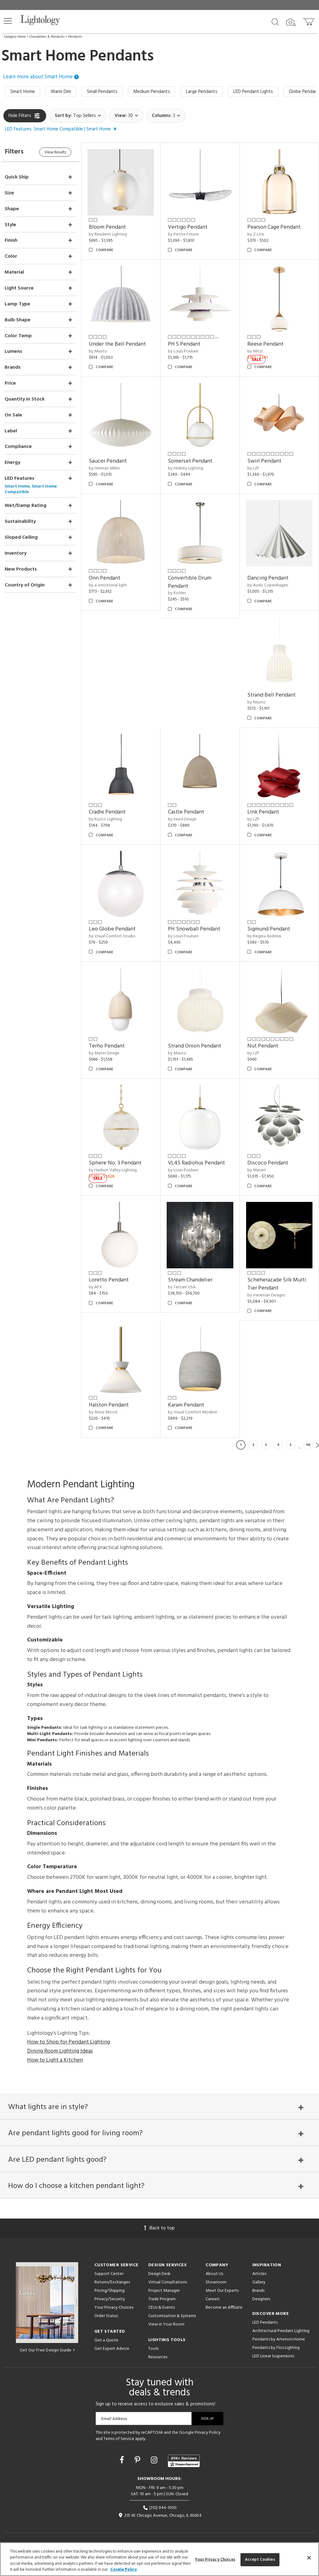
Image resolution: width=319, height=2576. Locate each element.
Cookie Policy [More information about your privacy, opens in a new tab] (123, 2569)
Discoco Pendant (267, 1163)
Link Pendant (263, 812)
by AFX (95, 1287)
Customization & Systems (172, 2316)
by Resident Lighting (108, 234)
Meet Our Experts (222, 2290)
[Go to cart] (309, 20)
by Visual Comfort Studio (112, 936)
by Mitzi (255, 351)
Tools (153, 2348)
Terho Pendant (107, 1046)
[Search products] (275, 21)
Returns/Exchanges (112, 2282)
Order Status (106, 2316)
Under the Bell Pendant (117, 344)
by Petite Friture (183, 234)
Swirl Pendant (264, 461)
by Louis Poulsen (183, 351)
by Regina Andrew (264, 936)
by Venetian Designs (266, 1295)
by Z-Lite (255, 234)
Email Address (114, 2418)
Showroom (216, 2282)
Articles (259, 2273)
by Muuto (98, 351)
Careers (212, 2299)
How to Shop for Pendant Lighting (68, 2042)
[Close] (309, 2557)
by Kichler (177, 593)
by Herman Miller (104, 468)
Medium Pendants (151, 91)
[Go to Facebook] (122, 2461)
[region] (159, 2559)
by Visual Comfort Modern (192, 1412)
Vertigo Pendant (187, 227)
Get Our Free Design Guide (47, 2350)
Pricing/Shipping (109, 2290)
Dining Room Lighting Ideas (60, 2051)
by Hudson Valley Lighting (113, 1170)
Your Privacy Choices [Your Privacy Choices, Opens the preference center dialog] (215, 2559)
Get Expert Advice (111, 2348)
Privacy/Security (109, 2299)
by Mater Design (104, 1053)
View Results (55, 152)
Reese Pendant (265, 344)
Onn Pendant (104, 578)
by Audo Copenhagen (267, 585)
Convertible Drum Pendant (189, 582)
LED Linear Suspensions (273, 2356)
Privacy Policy (208, 2432)
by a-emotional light (108, 585)
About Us (214, 2273)
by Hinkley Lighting (185, 468)
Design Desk (159, 2273)
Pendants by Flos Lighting (276, 2347)
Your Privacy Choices (113, 2308)
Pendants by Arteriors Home (278, 2339)
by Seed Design (182, 819)
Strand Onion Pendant (194, 1046)
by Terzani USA (182, 1287)
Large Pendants (201, 91)
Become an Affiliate (224, 2307)
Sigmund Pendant (268, 929)
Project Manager (164, 2290)
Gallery (258, 2282)
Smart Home (22, 91)
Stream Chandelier (190, 1280)
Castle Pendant (186, 812)
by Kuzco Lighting (105, 819)
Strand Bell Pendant (271, 695)
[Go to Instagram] (155, 2461)
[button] (7, 20)
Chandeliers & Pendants (46, 37)
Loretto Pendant (109, 1280)
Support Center (108, 2273)
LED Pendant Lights (253, 91)
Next (317, 1445)
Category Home (15, 37)
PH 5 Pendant (184, 344)
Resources (157, 2357)
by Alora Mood (103, 1412)
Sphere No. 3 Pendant (115, 1163)
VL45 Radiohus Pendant (196, 1163)
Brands (258, 2290)
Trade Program (162, 2299)
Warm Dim (61, 91)
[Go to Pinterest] (138, 2461)
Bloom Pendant (107, 227)
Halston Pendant (109, 1405)
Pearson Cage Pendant (274, 227)
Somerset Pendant (190, 461)
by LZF (253, 468)
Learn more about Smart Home (41, 77)
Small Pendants (102, 91)
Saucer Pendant (108, 461)
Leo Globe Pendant (112, 929)
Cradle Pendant (107, 812)
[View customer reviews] (184, 2461)
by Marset (256, 1170)
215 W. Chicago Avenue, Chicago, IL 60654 (160, 2515)
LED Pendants (265, 2322)
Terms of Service (118, 2438)
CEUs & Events (161, 2307)
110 (308, 1444)
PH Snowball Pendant (194, 929)
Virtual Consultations (167, 2282)
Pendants (75, 37)
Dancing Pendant (267, 578)
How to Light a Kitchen (55, 2060)
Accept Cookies (260, 2559)
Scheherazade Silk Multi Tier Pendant (276, 1284)
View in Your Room (166, 2324)
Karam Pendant (186, 1405)
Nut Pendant (262, 1046)
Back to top (159, 2228)
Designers (261, 2299)
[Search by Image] (291, 22)
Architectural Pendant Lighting (280, 2331)
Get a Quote (106, 2340)
